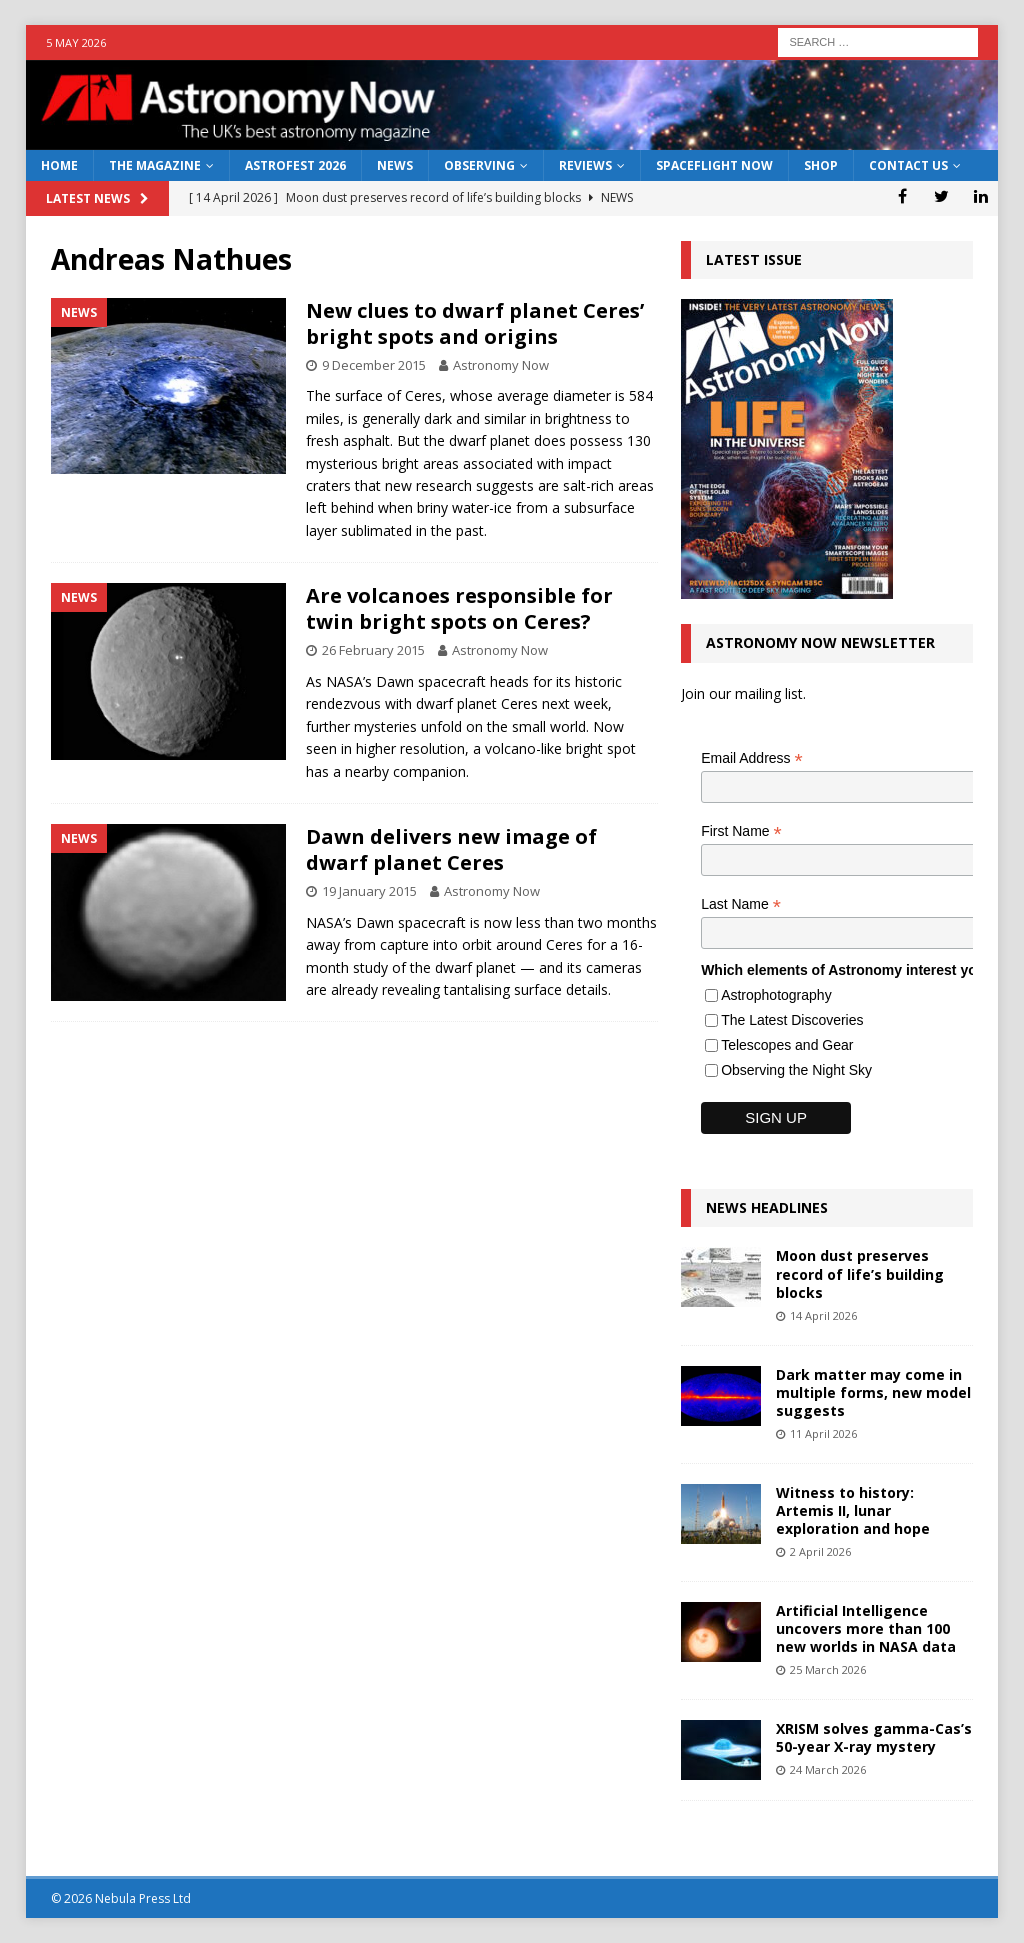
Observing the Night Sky (796, 1070)
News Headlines (767, 1207)
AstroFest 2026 (295, 165)
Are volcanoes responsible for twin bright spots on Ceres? (459, 608)
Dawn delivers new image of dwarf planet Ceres (451, 849)
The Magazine (155, 165)
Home (59, 165)
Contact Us (908, 165)
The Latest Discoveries (792, 1020)
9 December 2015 (374, 365)
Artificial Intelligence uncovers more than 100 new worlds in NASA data (866, 1628)
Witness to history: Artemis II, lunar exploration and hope (853, 1510)
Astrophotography (776, 995)
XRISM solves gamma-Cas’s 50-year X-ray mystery (874, 1737)
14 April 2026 (823, 1315)
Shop (821, 165)
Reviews (585, 165)
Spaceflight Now (714, 165)
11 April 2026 (823, 1433)
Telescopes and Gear (787, 1045)
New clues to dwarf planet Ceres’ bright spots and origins (475, 323)
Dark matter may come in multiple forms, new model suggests (873, 1392)
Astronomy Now (501, 365)
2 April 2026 (820, 1551)
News (395, 165)
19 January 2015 (369, 891)
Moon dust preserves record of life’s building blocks (860, 1273)
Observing (479, 165)
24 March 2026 (828, 1769)
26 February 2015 (373, 650)
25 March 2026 (828, 1669)
